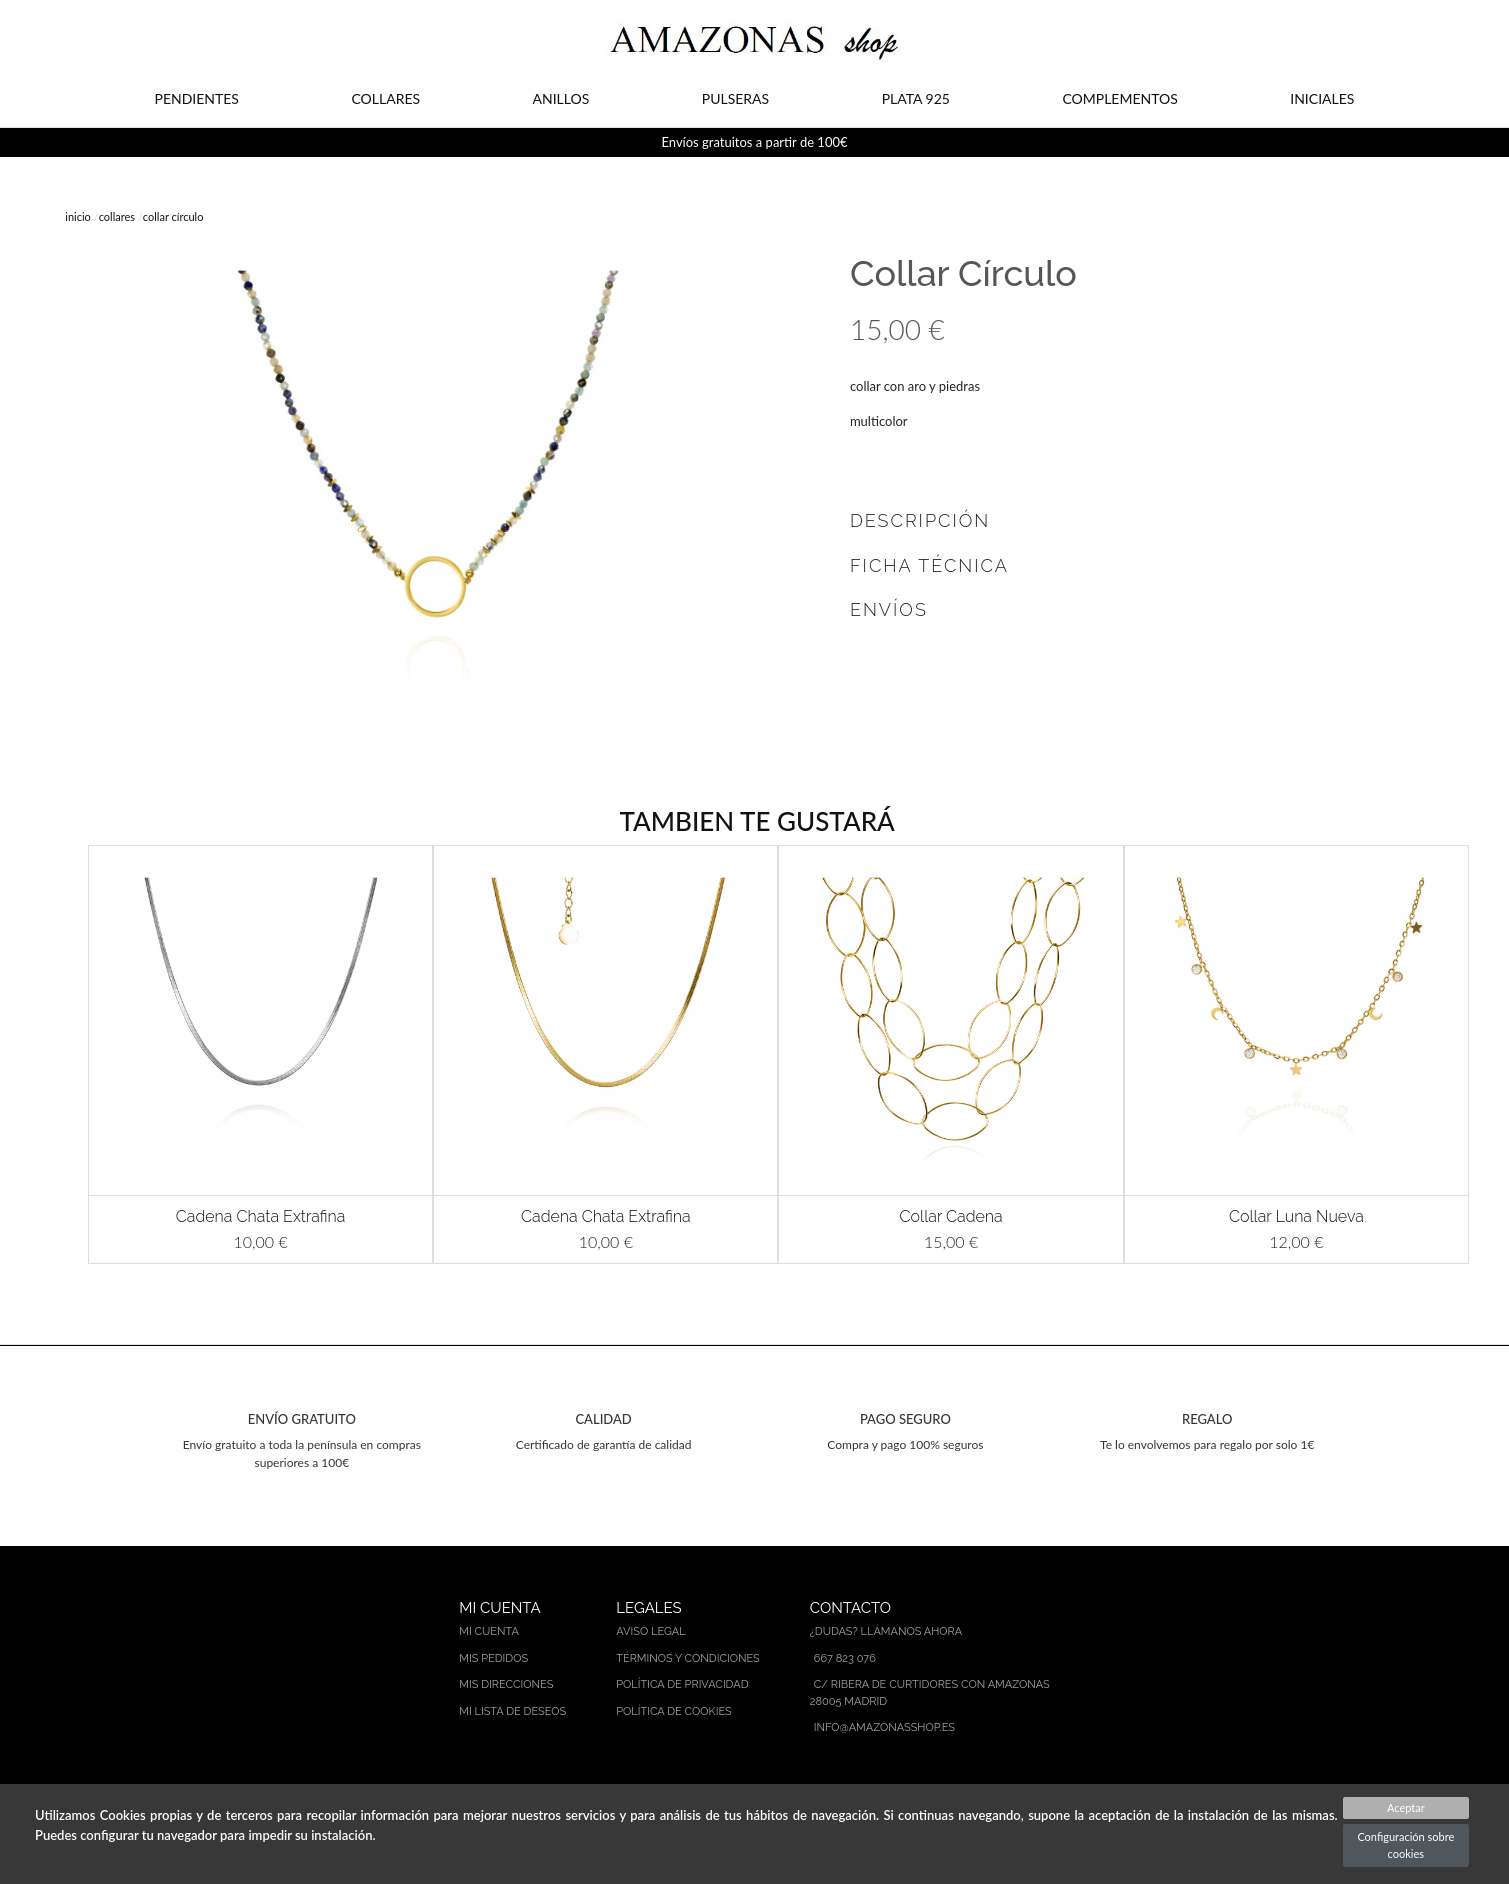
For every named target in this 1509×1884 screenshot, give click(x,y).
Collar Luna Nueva (1296, 1216)
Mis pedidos (493, 1658)
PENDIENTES (197, 98)
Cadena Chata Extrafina (261, 1216)
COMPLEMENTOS (1119, 98)
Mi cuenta (489, 1631)
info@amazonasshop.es (884, 1727)
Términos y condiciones (688, 1658)
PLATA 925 (916, 98)
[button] (59, 1054)
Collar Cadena (950, 1216)
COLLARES (385, 98)
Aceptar (1406, 1807)
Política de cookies (674, 1711)
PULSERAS (735, 98)
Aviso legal (650, 1631)
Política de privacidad (682, 1684)
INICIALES (1322, 98)
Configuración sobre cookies (1405, 1845)
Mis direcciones (506, 1684)
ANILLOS (561, 98)
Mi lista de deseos (512, 1711)
